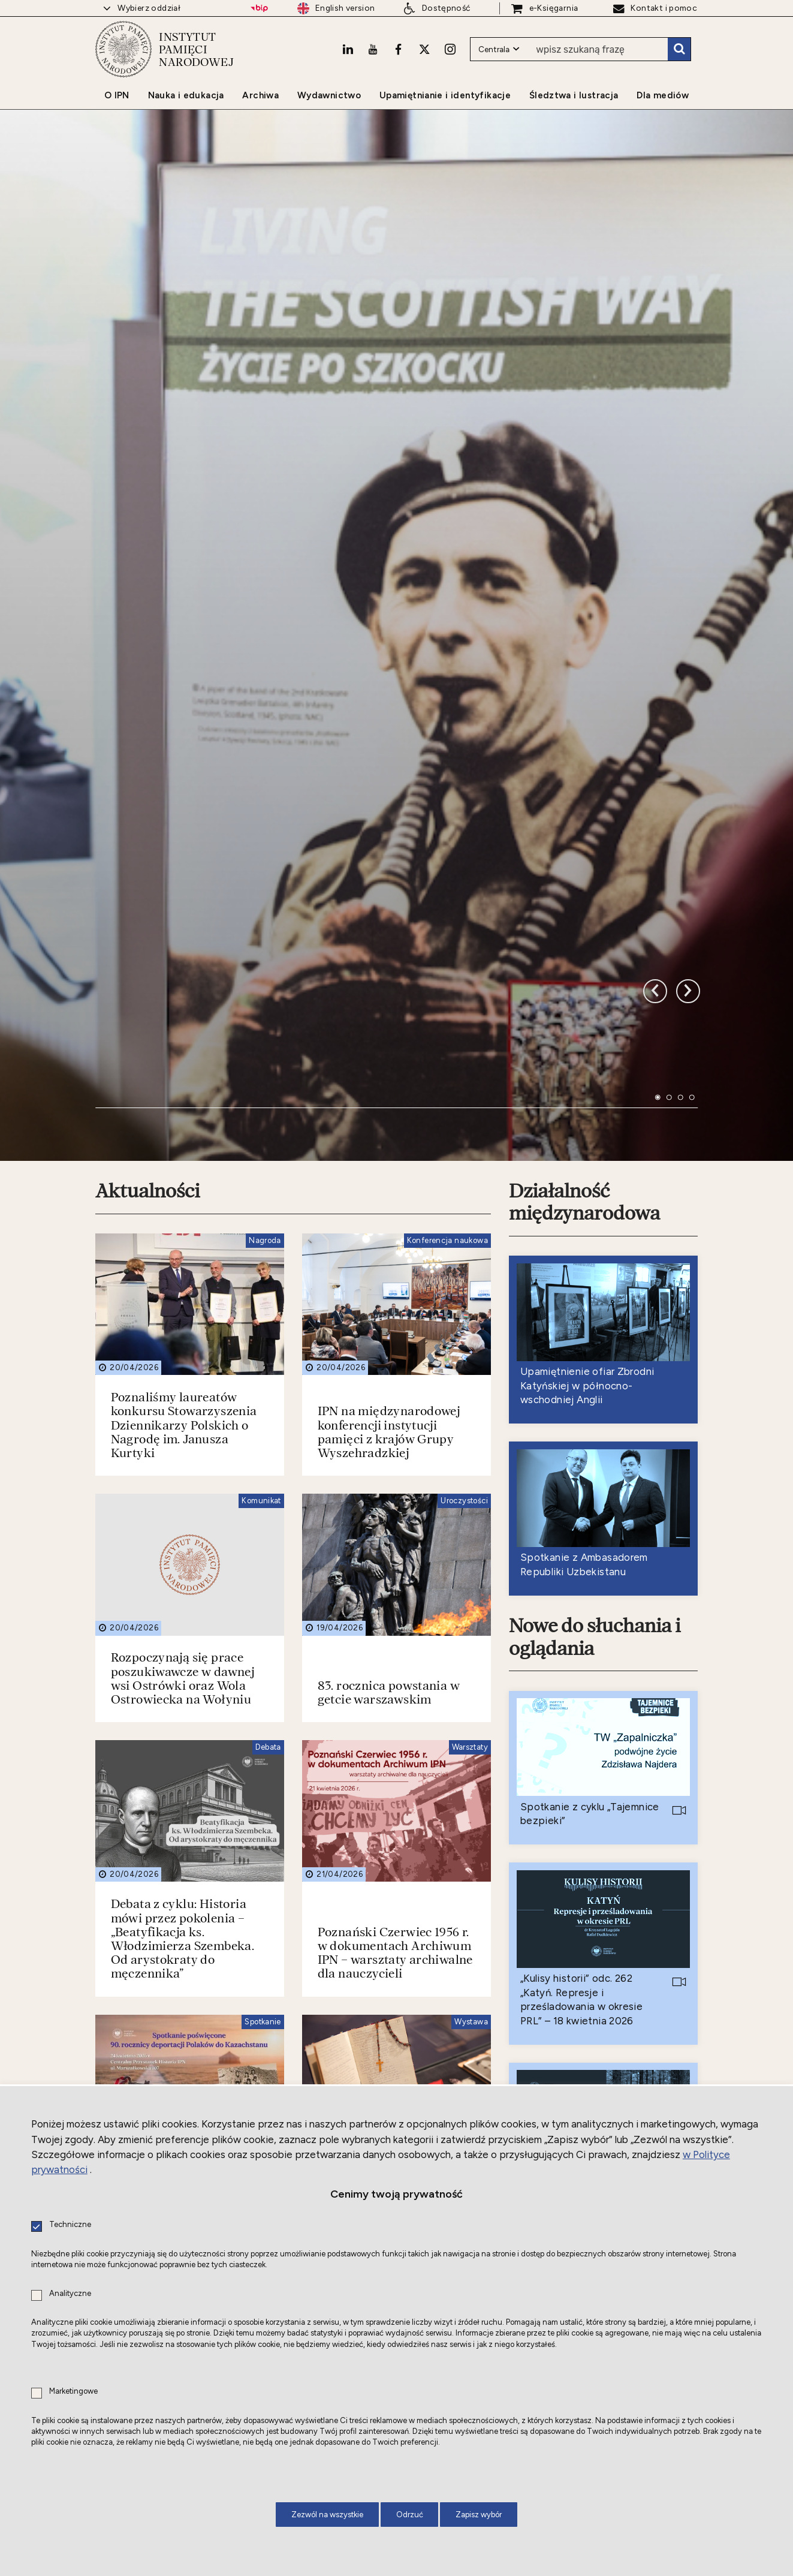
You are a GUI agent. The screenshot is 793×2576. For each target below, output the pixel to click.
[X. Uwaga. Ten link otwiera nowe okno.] (423, 58)
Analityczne (70, 2294)
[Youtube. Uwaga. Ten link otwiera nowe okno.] (372, 58)
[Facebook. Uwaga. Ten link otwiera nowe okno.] (397, 58)
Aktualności (148, 819)
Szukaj (679, 58)
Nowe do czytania (585, 1905)
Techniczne (70, 2225)
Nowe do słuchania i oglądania (596, 1267)
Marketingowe (73, 2392)
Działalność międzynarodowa (585, 831)
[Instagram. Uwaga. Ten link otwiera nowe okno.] (450, 58)
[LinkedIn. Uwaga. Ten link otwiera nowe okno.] (346, 58)
